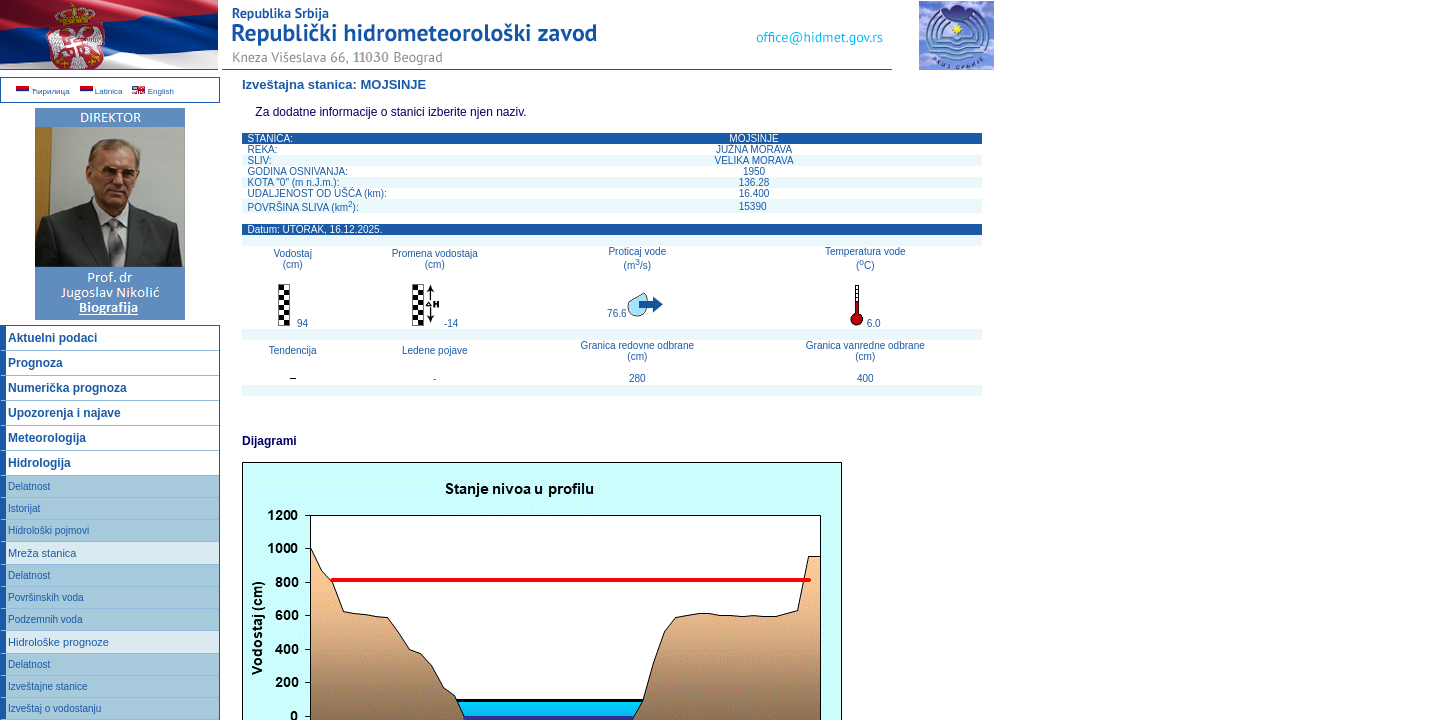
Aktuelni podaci (52, 338)
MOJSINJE (394, 84)
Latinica (101, 91)
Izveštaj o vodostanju (54, 708)
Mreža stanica (42, 553)
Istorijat (24, 508)
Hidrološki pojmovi (48, 530)
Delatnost (29, 486)
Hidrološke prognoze (58, 642)
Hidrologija (39, 463)
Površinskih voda (46, 597)
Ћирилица (43, 91)
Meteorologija (47, 438)
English (152, 91)
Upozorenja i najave (64, 413)
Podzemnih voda (45, 619)
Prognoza (35, 363)
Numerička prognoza (67, 388)
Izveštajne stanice (48, 686)
